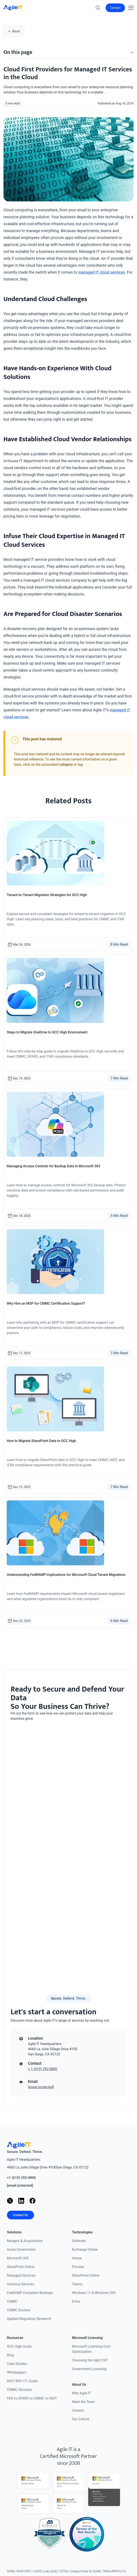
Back (14, 31)
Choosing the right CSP (90, 2360)
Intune (77, 2258)
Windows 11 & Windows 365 (94, 2293)
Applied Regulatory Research (29, 2319)
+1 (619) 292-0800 (21, 2178)
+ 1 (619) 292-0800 (42, 2069)
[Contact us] (68, 1851)
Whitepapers (16, 2372)
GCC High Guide (19, 2346)
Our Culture (80, 2419)
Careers (78, 2410)
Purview (78, 2267)
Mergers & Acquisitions (25, 2241)
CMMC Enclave (18, 2310)
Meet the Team (83, 2402)
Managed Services (21, 2275)
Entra (76, 2301)
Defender (79, 2241)
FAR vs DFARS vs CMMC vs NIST (32, 2398)
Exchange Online (85, 2249)
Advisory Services (20, 2284)
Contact (115, 8)
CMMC (12, 2301)
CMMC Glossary (19, 2390)
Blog (10, 2355)
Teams (77, 2284)
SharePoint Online (20, 2267)
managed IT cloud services (101, 272)
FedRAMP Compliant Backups (30, 2293)
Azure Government (21, 2249)
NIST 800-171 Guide (22, 2381)
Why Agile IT (81, 2393)
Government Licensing (89, 2369)
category (66, 764)
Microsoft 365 (18, 2258)
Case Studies (17, 2364)
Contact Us (20, 2215)
